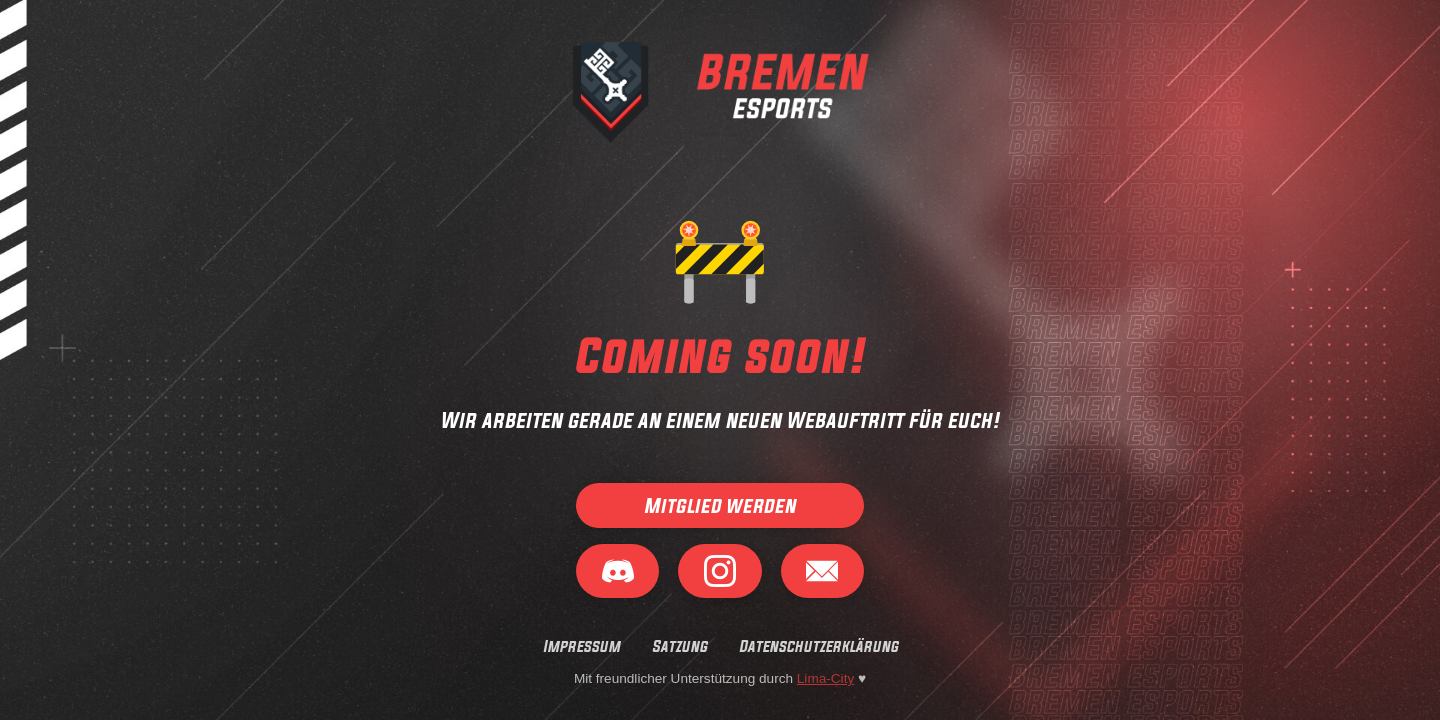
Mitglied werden (720, 506)
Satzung (679, 646)
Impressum (581, 646)
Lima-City (825, 678)
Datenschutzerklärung (818, 646)
